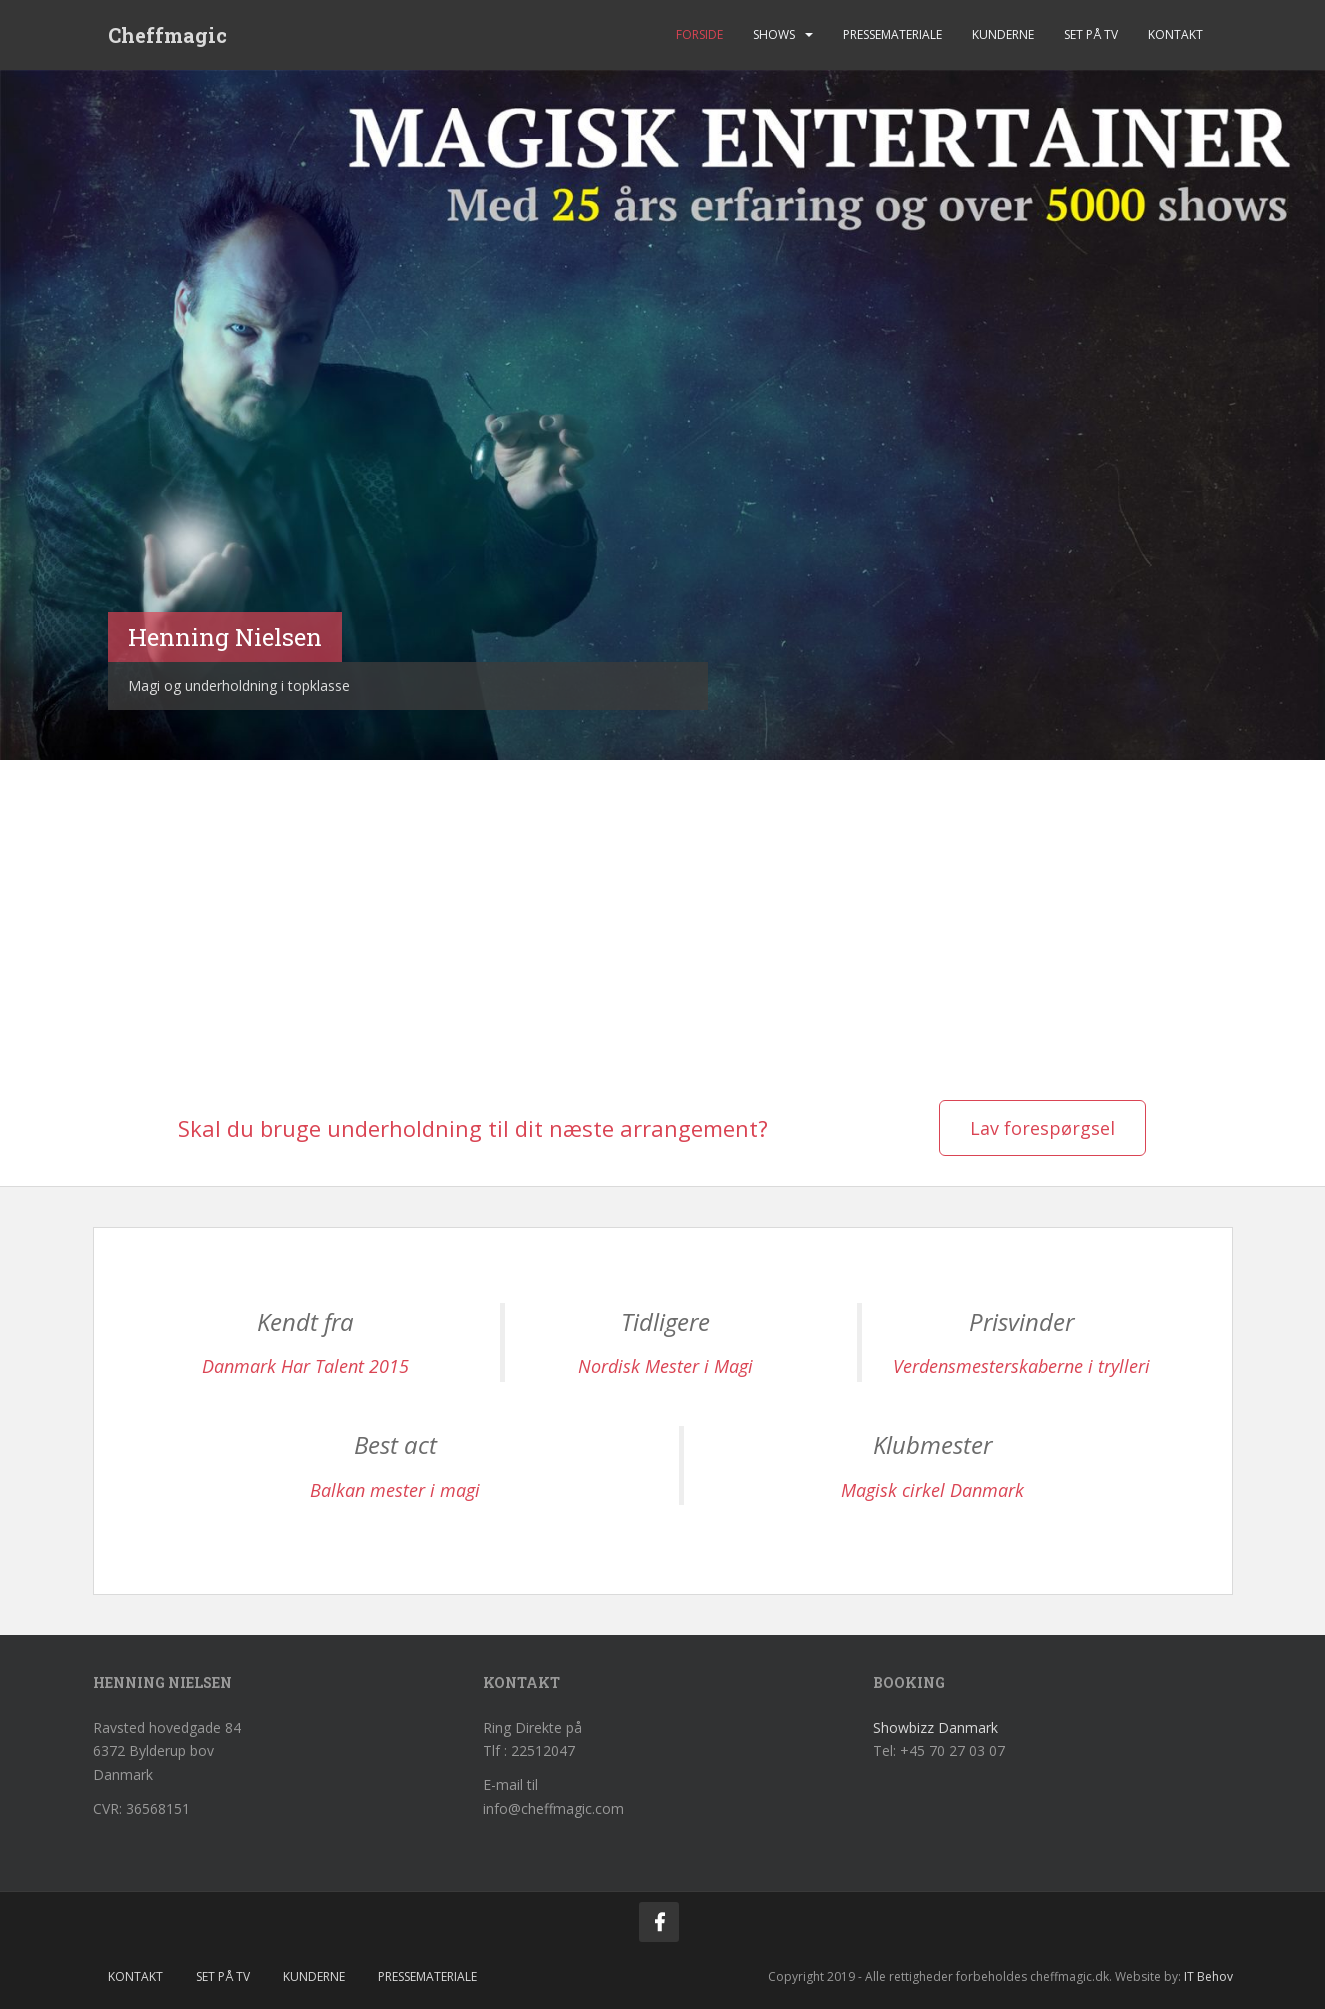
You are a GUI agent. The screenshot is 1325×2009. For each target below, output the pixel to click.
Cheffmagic (167, 35)
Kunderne (1003, 34)
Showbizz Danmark (935, 1727)
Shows (774, 34)
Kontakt (1175, 34)
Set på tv (1091, 34)
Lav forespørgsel (1042, 1128)
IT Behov (1208, 1976)
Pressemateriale (892, 34)
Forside (699, 34)
